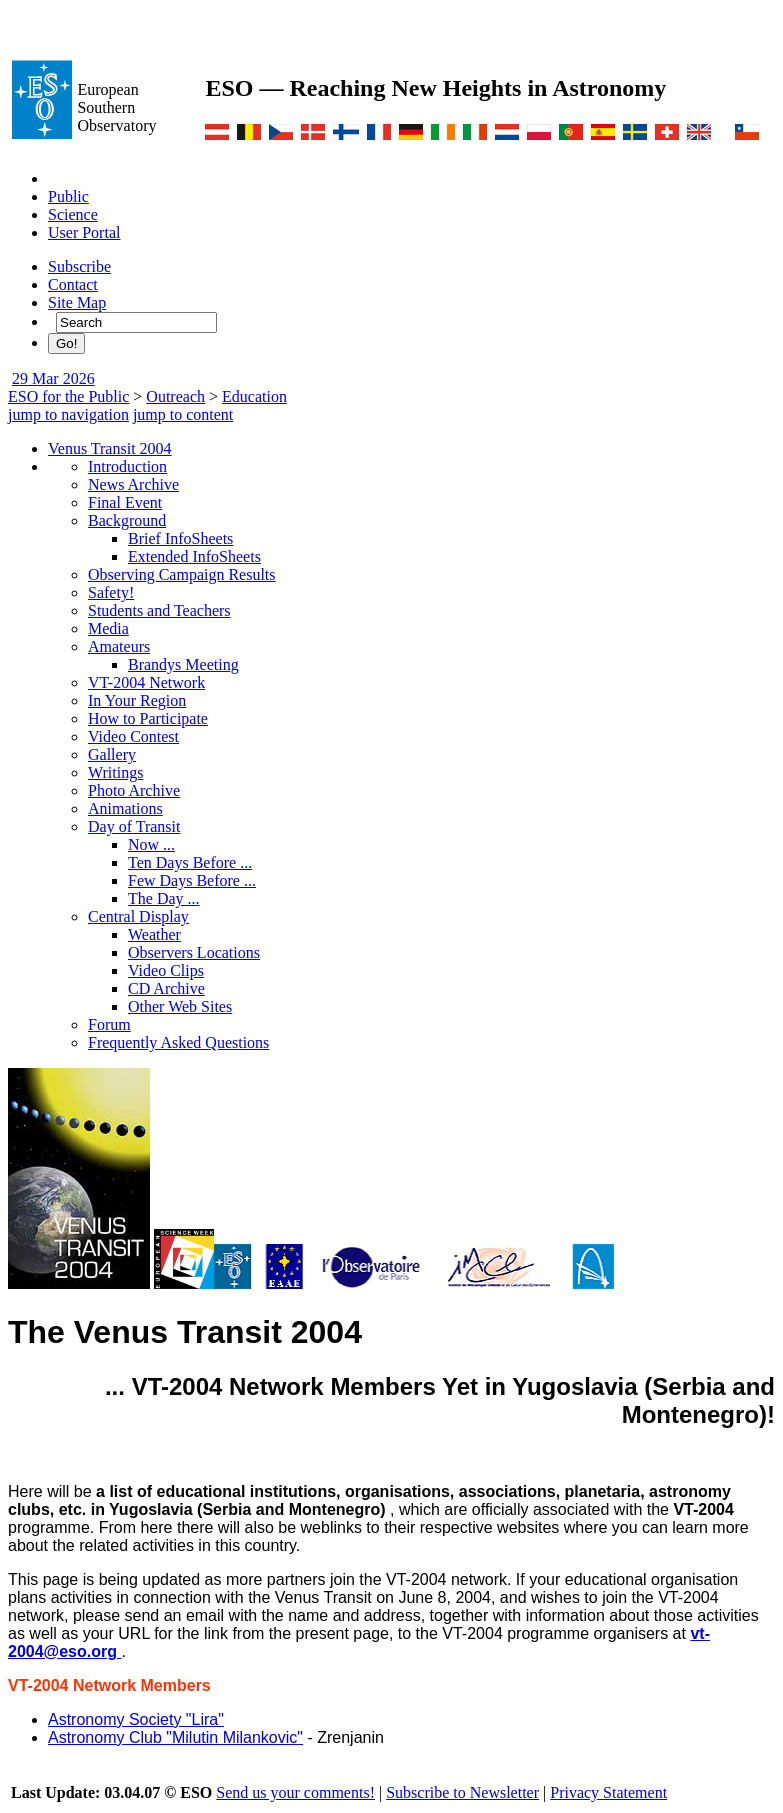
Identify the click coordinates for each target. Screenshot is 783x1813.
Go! (66, 343)
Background (127, 520)
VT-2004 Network (146, 682)
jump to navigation (68, 414)
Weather (154, 934)
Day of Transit (134, 826)
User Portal (84, 232)
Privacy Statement (608, 1792)
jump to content (183, 414)
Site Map (77, 302)
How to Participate (148, 718)
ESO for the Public (68, 396)
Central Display (138, 916)
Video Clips (166, 970)
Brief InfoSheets (180, 538)
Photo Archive (134, 790)
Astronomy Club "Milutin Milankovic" (175, 1737)
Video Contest (133, 736)
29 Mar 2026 (53, 378)
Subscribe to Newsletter (462, 1792)
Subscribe (79, 266)
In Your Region (137, 700)
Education (254, 396)
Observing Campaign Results (182, 574)
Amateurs (119, 646)
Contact (73, 284)
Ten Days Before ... (190, 862)
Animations (125, 808)
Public (68, 196)
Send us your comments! (295, 1792)
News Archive (133, 484)
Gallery (112, 754)
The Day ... (164, 898)
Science (73, 214)
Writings (115, 772)
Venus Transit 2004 (110, 448)
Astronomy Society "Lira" (136, 1719)
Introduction (127, 466)
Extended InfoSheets (194, 556)
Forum (109, 1024)
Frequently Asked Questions (178, 1042)
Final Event (125, 502)
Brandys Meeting (183, 664)
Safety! (111, 592)
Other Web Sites (180, 1006)
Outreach (175, 396)
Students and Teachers (159, 610)
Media (108, 628)
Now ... (151, 844)
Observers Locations (194, 952)
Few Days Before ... (192, 880)
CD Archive (166, 988)
